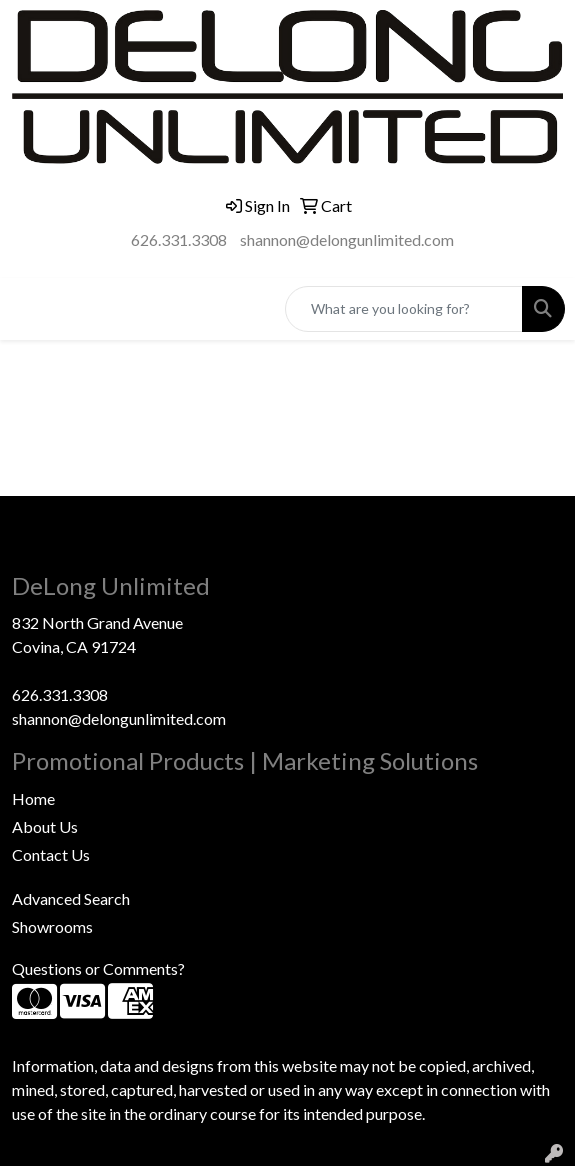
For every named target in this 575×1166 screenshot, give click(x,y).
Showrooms (52, 926)
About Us (45, 826)
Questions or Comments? (98, 968)
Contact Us (51, 854)
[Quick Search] (404, 309)
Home (33, 798)
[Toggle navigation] (31, 308)
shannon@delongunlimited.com (347, 239)
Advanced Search (71, 898)
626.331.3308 (179, 239)
